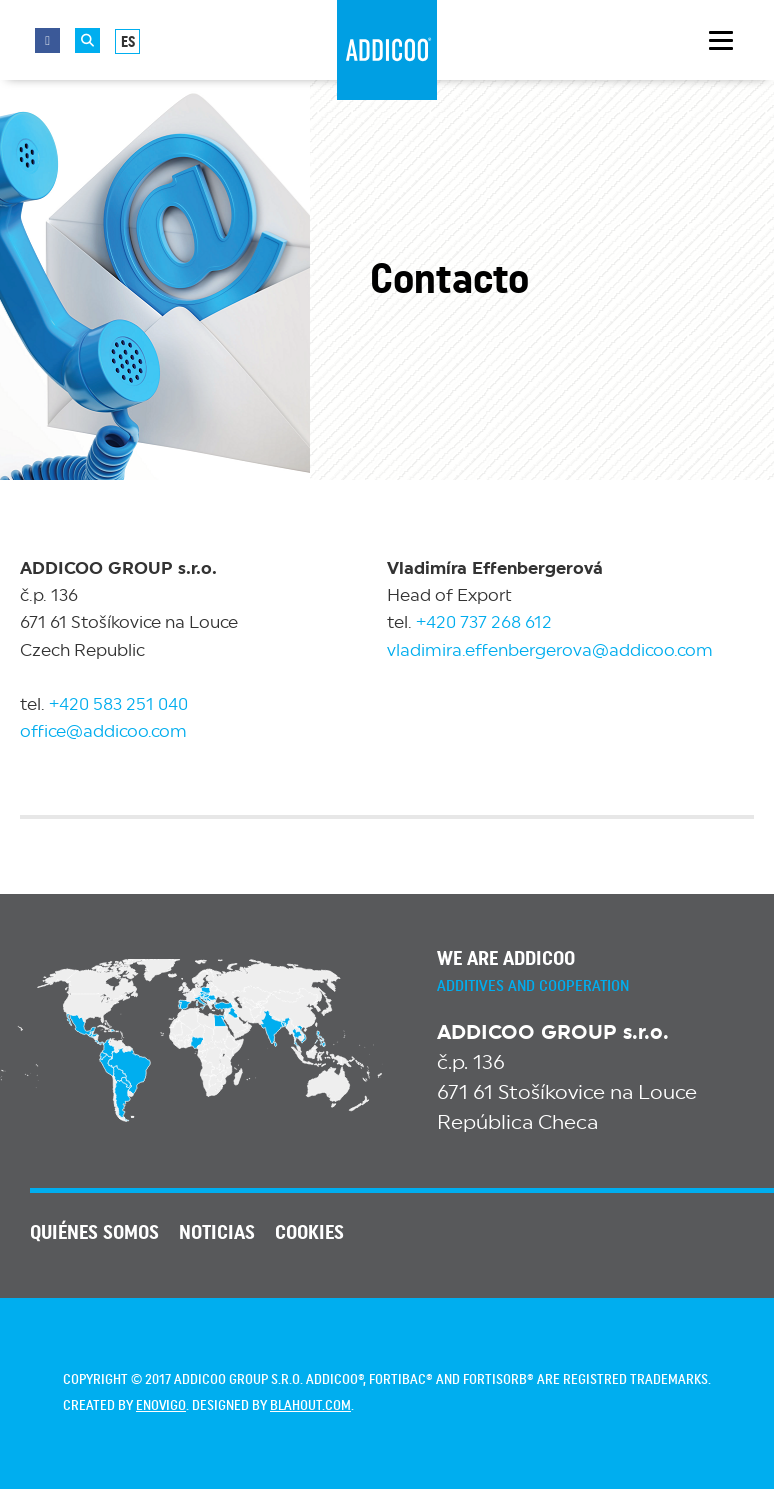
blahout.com (310, 1406)
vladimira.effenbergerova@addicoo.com (550, 650)
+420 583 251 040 (118, 704)
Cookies (309, 1233)
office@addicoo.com (103, 731)
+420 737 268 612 (484, 622)
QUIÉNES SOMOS (94, 1233)
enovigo (161, 1406)
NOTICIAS (217, 1233)
